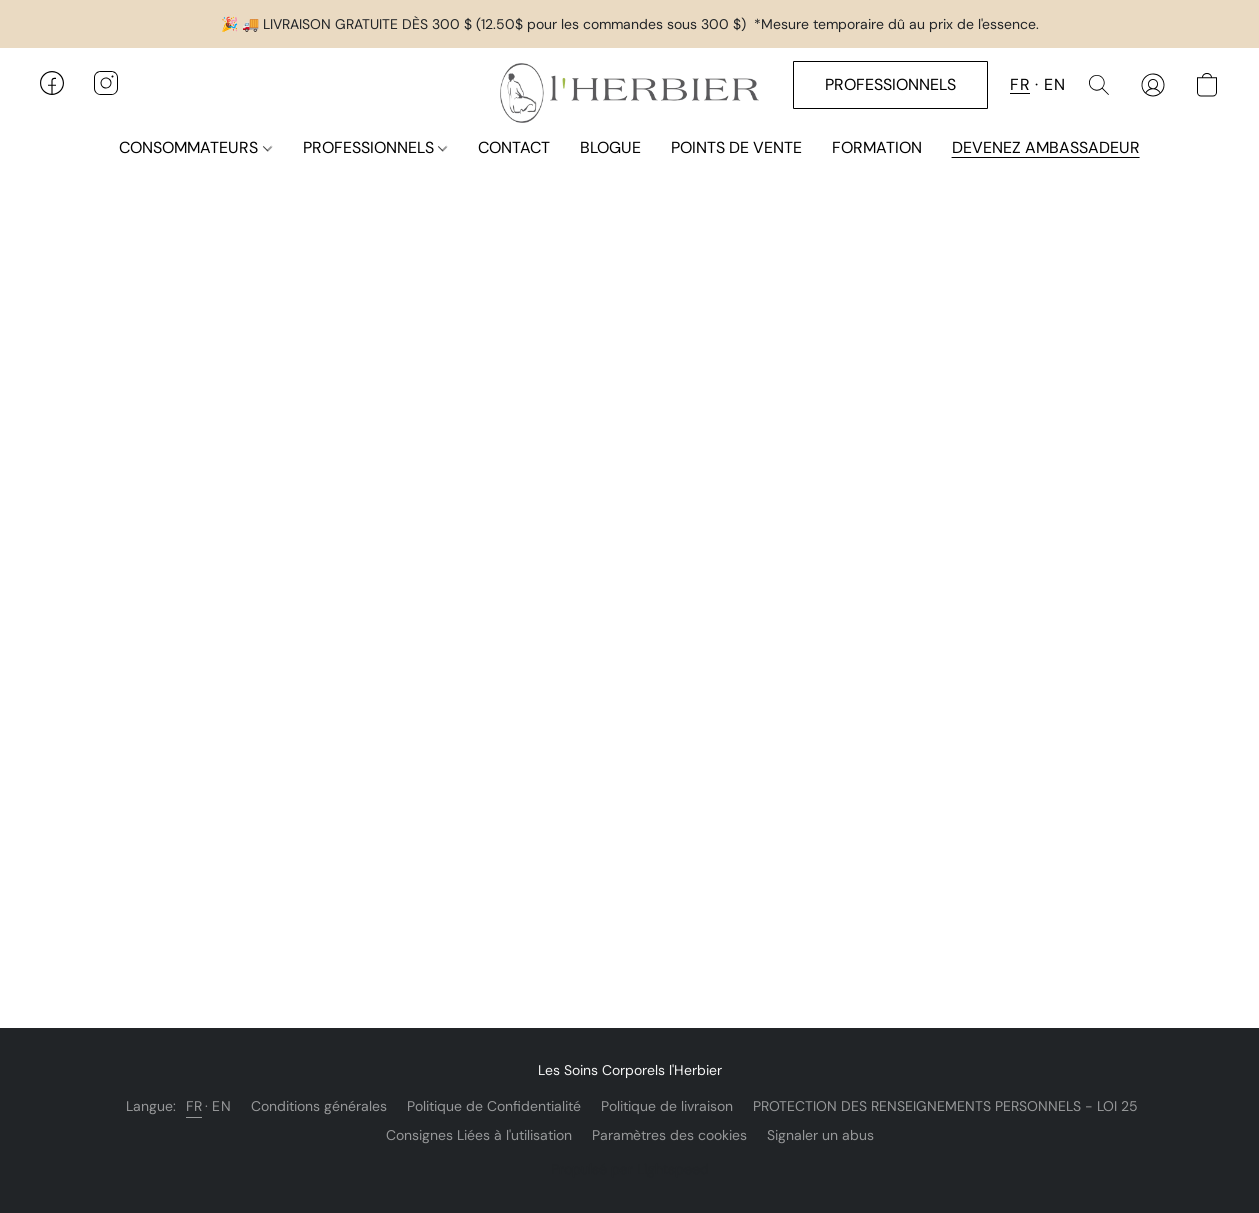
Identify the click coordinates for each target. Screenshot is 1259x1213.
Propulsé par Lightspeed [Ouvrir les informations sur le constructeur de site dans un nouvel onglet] (630, 1169)
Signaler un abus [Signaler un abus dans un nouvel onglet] (820, 1135)
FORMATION (877, 147)
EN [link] (221, 1106)
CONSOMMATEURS (195, 147)
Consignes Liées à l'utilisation (479, 1135)
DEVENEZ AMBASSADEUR (1046, 147)
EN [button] (1054, 84)
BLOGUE (610, 147)
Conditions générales (319, 1106)
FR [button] (1020, 84)
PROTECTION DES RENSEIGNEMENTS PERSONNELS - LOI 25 (945, 1106)
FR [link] (194, 1106)
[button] (629, 93)
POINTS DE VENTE (736, 147)
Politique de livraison (667, 1106)
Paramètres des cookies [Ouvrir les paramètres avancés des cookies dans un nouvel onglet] (669, 1135)
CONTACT (514, 147)
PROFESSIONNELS (375, 147)
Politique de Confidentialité (494, 1106)
